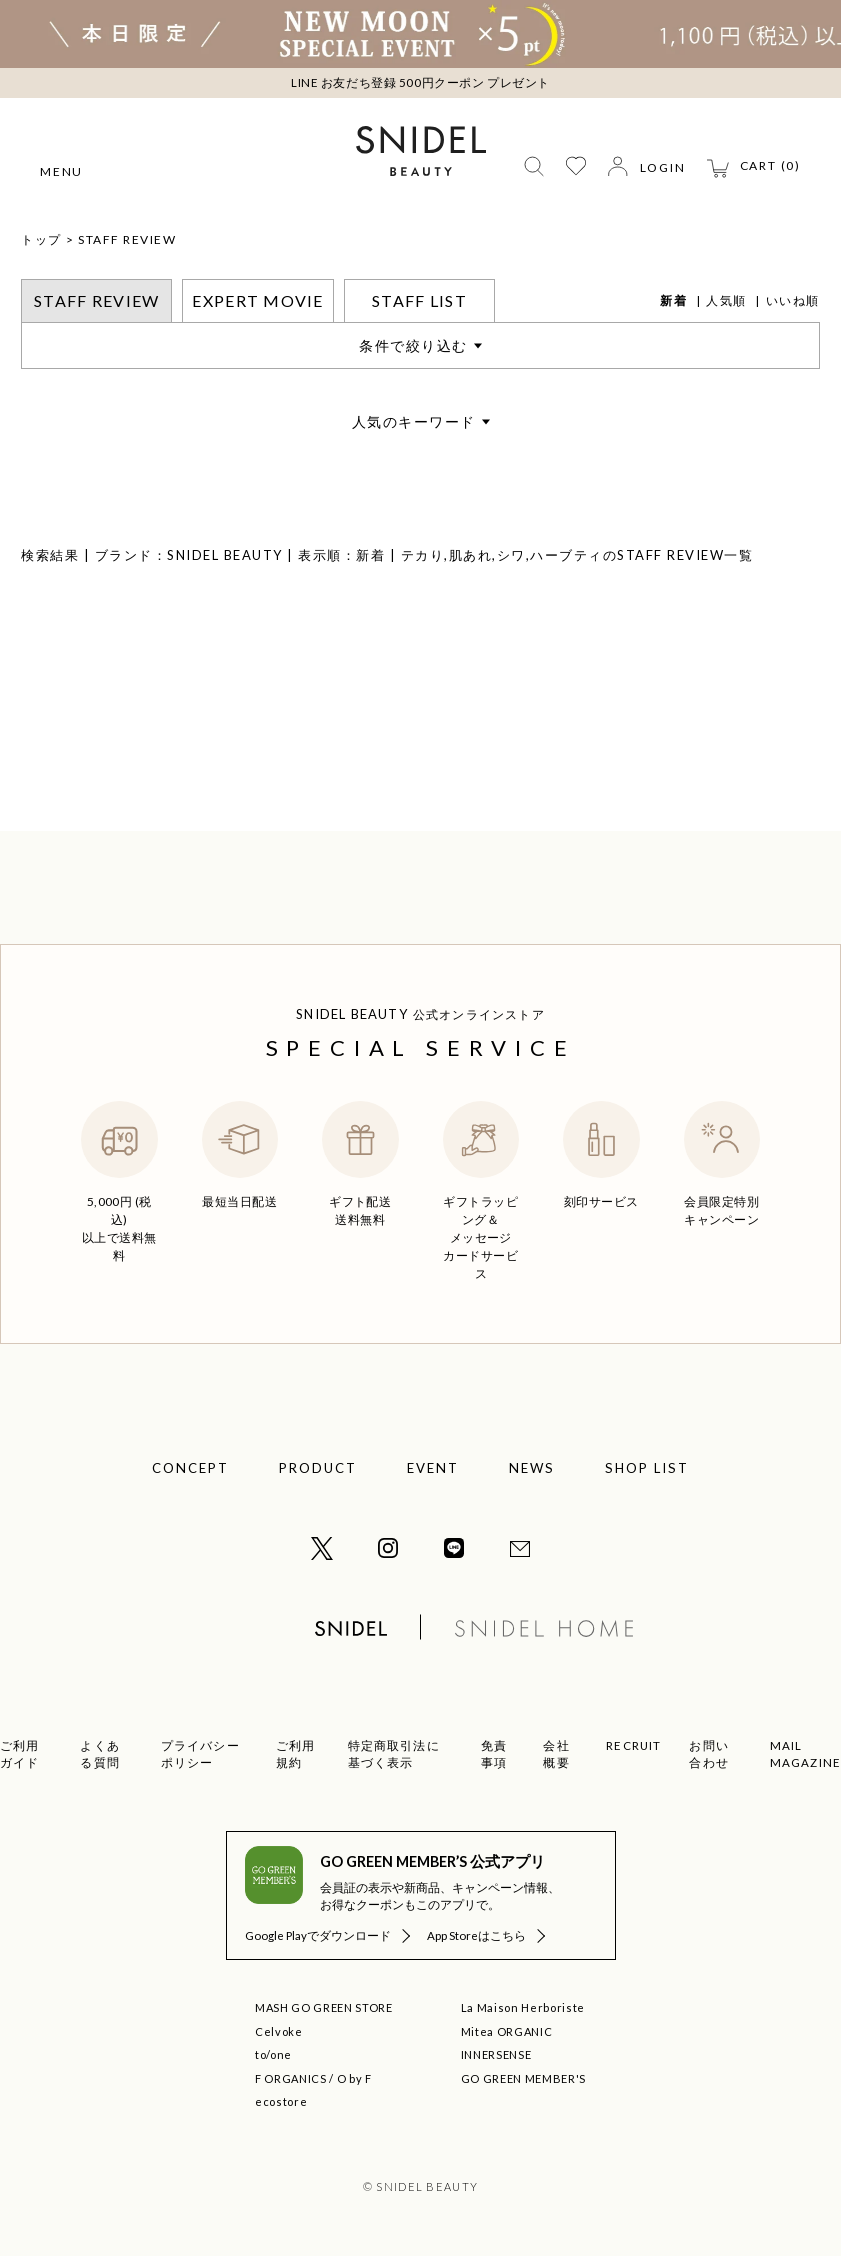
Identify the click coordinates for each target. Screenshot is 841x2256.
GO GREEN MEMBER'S (523, 2078)
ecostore (281, 2101)
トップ (41, 239)
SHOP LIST (647, 1468)
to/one (273, 2054)
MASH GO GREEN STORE (324, 2007)
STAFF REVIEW (127, 239)
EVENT (433, 1468)
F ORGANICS (291, 2078)
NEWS (532, 1468)
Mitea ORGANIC (507, 2031)
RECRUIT (633, 1745)
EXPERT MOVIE (257, 300)
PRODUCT (318, 1468)
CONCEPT (190, 1468)
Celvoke (279, 2031)
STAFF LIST (419, 300)
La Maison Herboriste (523, 2007)
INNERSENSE (496, 2054)
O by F (354, 2078)
